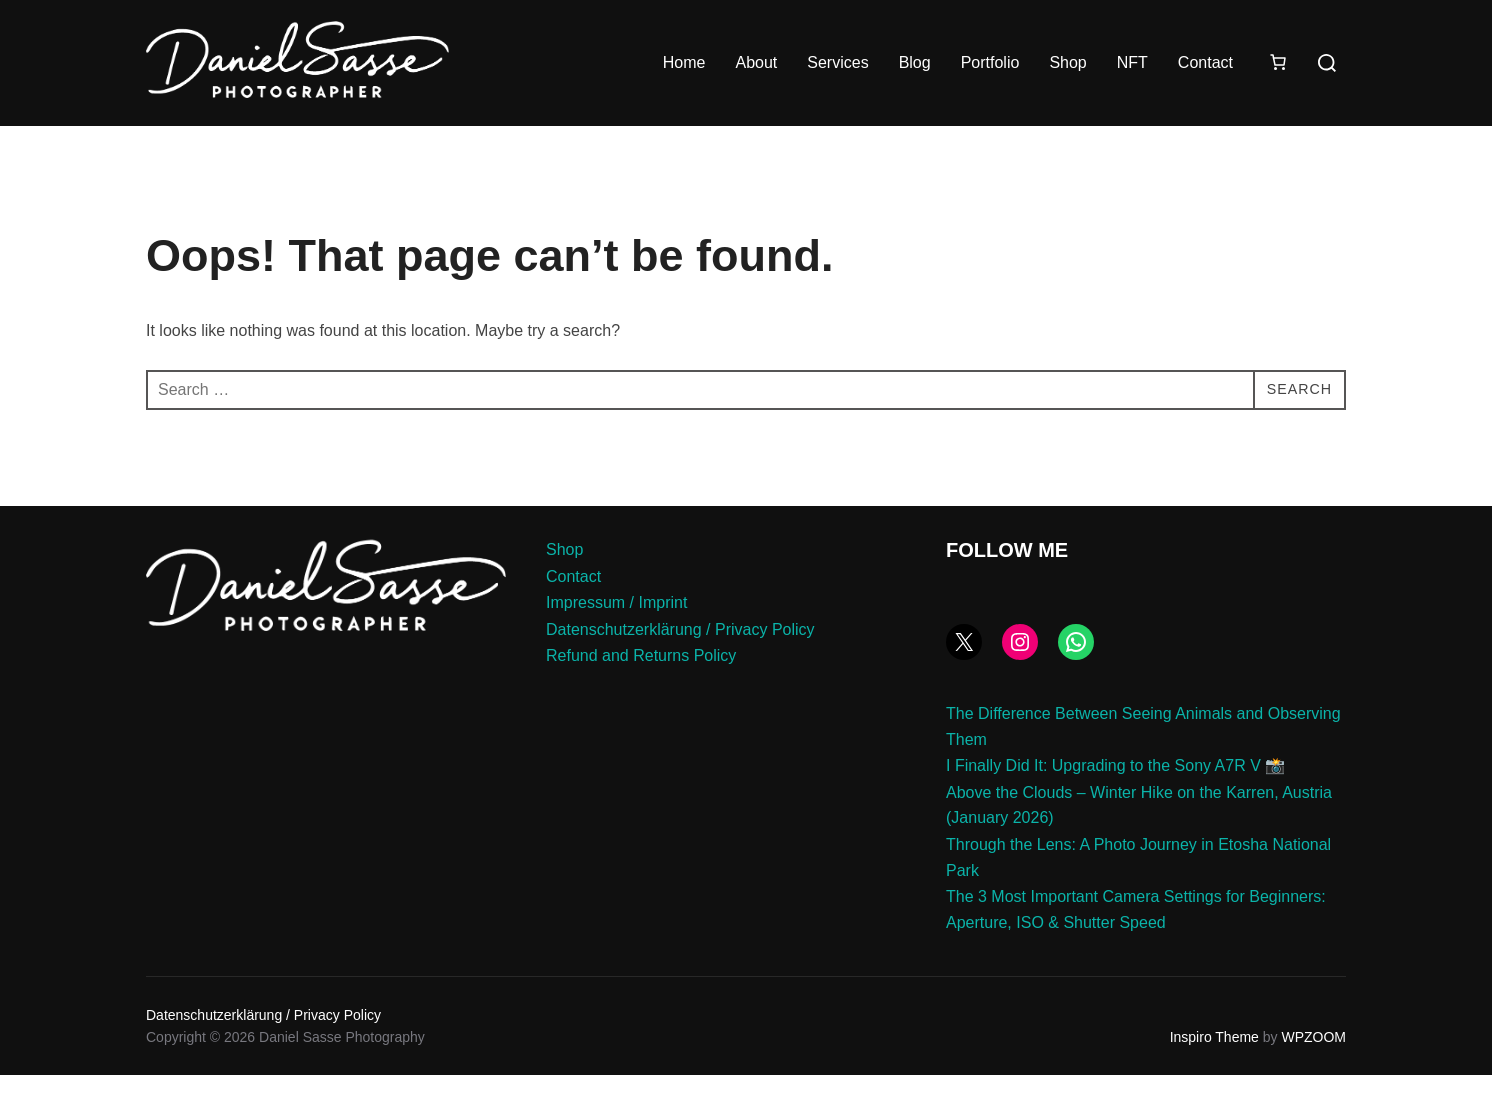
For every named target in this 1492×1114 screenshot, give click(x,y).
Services (837, 62)
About (756, 62)
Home (684, 62)
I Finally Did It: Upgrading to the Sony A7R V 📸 (1115, 805)
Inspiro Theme (1214, 1077)
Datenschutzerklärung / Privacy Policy (680, 668)
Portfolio (990, 62)
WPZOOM (1313, 1077)
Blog (915, 62)
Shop (1067, 62)
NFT (1132, 62)
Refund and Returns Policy (641, 695)
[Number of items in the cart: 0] (1278, 62)
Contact (1205, 62)
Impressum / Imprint (616, 642)
